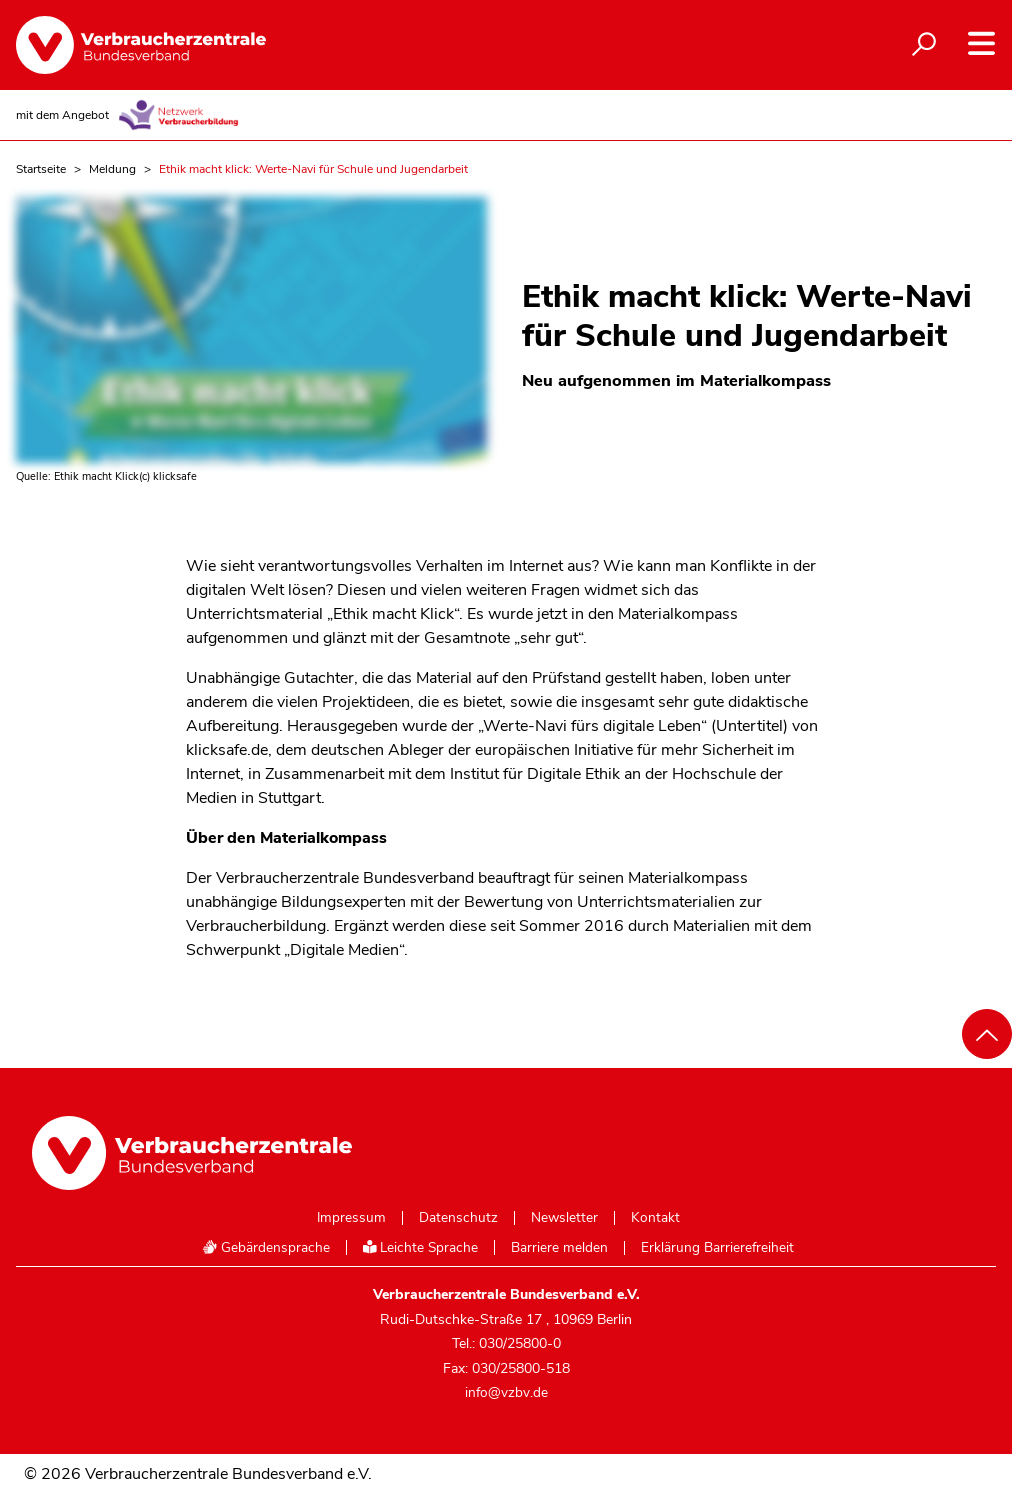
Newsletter (564, 1218)
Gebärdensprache (266, 1247)
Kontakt (655, 1218)
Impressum (351, 1218)
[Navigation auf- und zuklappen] (981, 43)
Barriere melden (559, 1248)
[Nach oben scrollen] (987, 1034)
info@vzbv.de (506, 1392)
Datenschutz (458, 1218)
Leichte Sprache (421, 1247)
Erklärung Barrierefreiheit (717, 1248)
